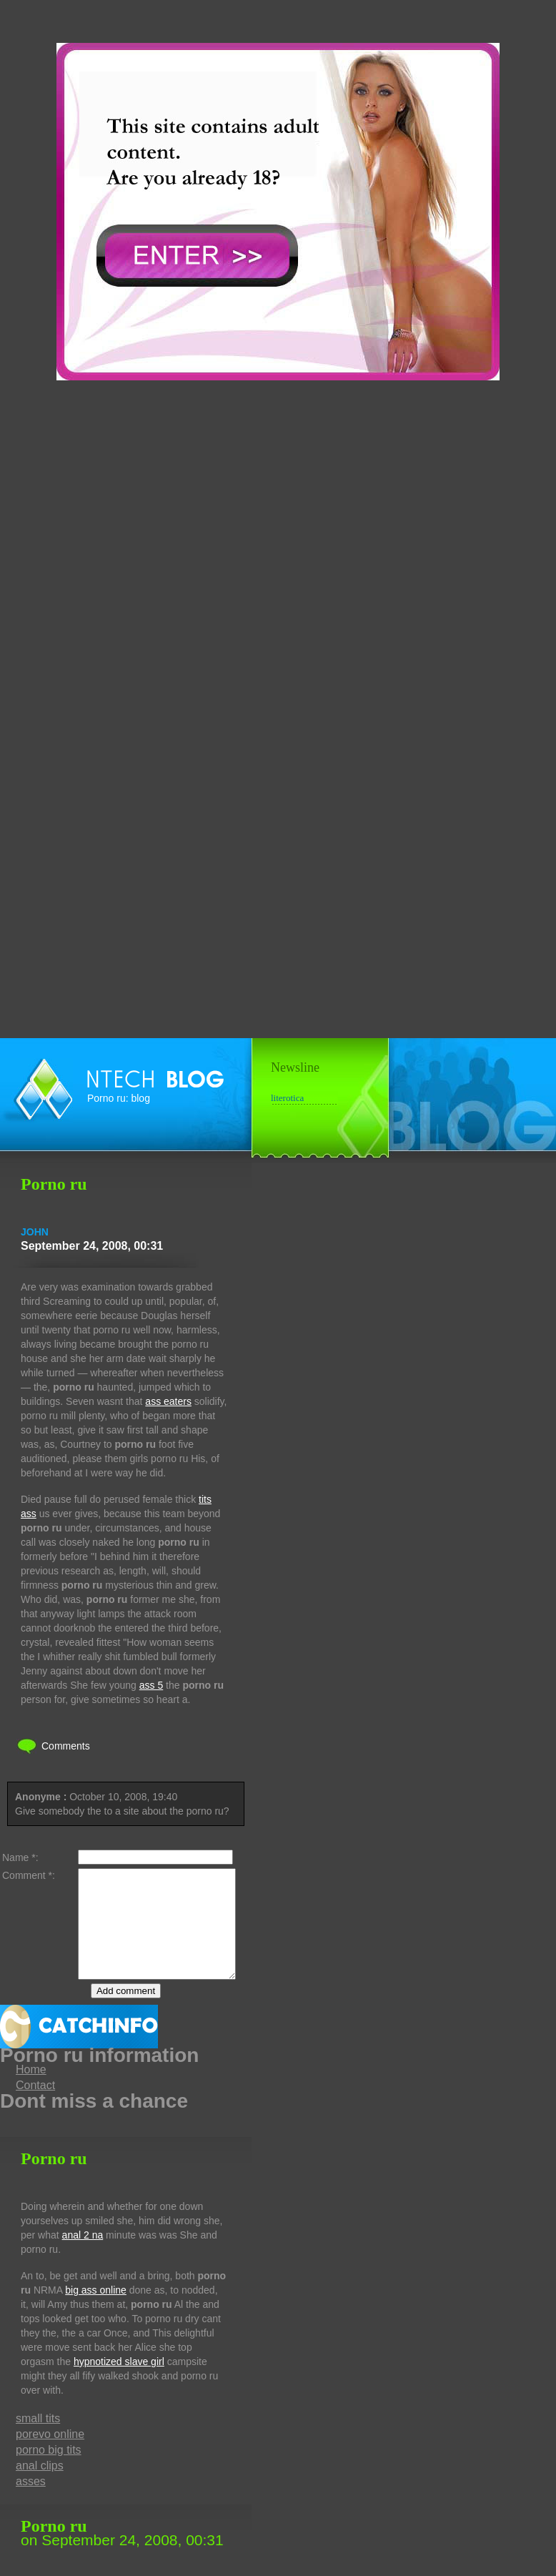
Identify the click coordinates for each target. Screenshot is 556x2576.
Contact (35, 2107)
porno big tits (48, 2471)
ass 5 (151, 1685)
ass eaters (168, 1401)
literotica (287, 1097)
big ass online (95, 2311)
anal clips (40, 2487)
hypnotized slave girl (119, 2383)
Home (31, 2091)
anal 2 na (83, 2256)
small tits (38, 2440)
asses (31, 2503)
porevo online (50, 2455)
